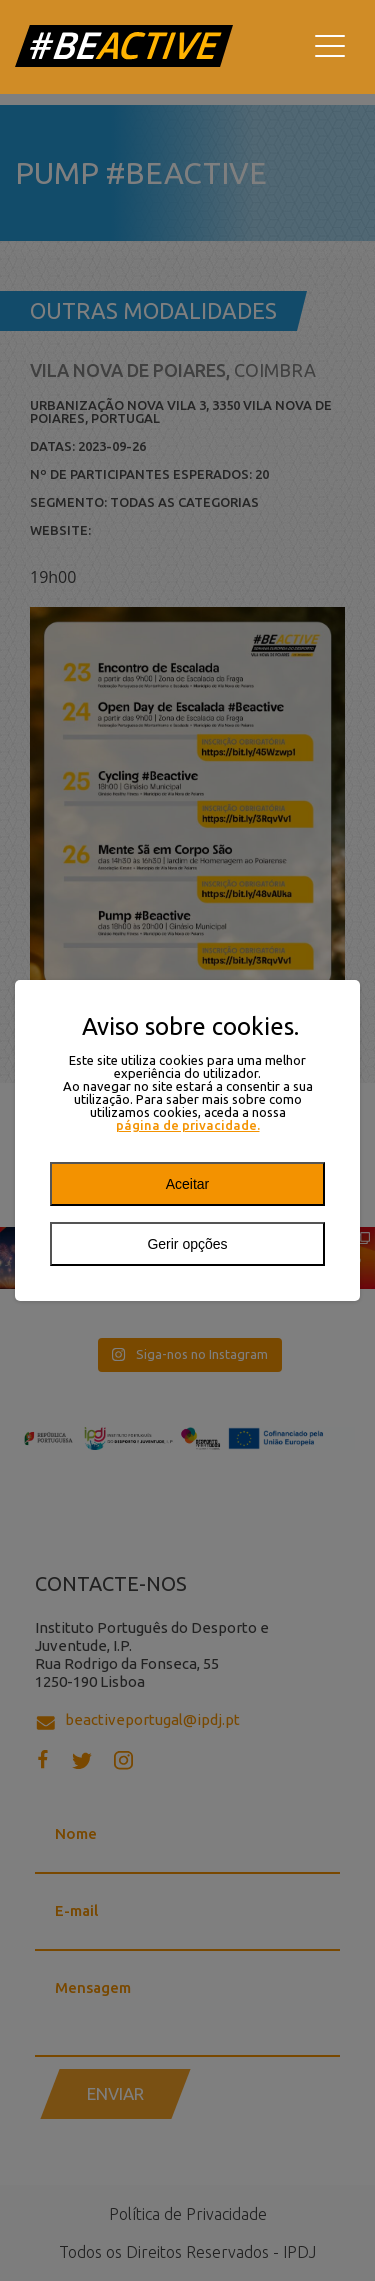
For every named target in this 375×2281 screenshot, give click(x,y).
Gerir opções (187, 1244)
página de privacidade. (188, 1125)
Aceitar (188, 1184)
